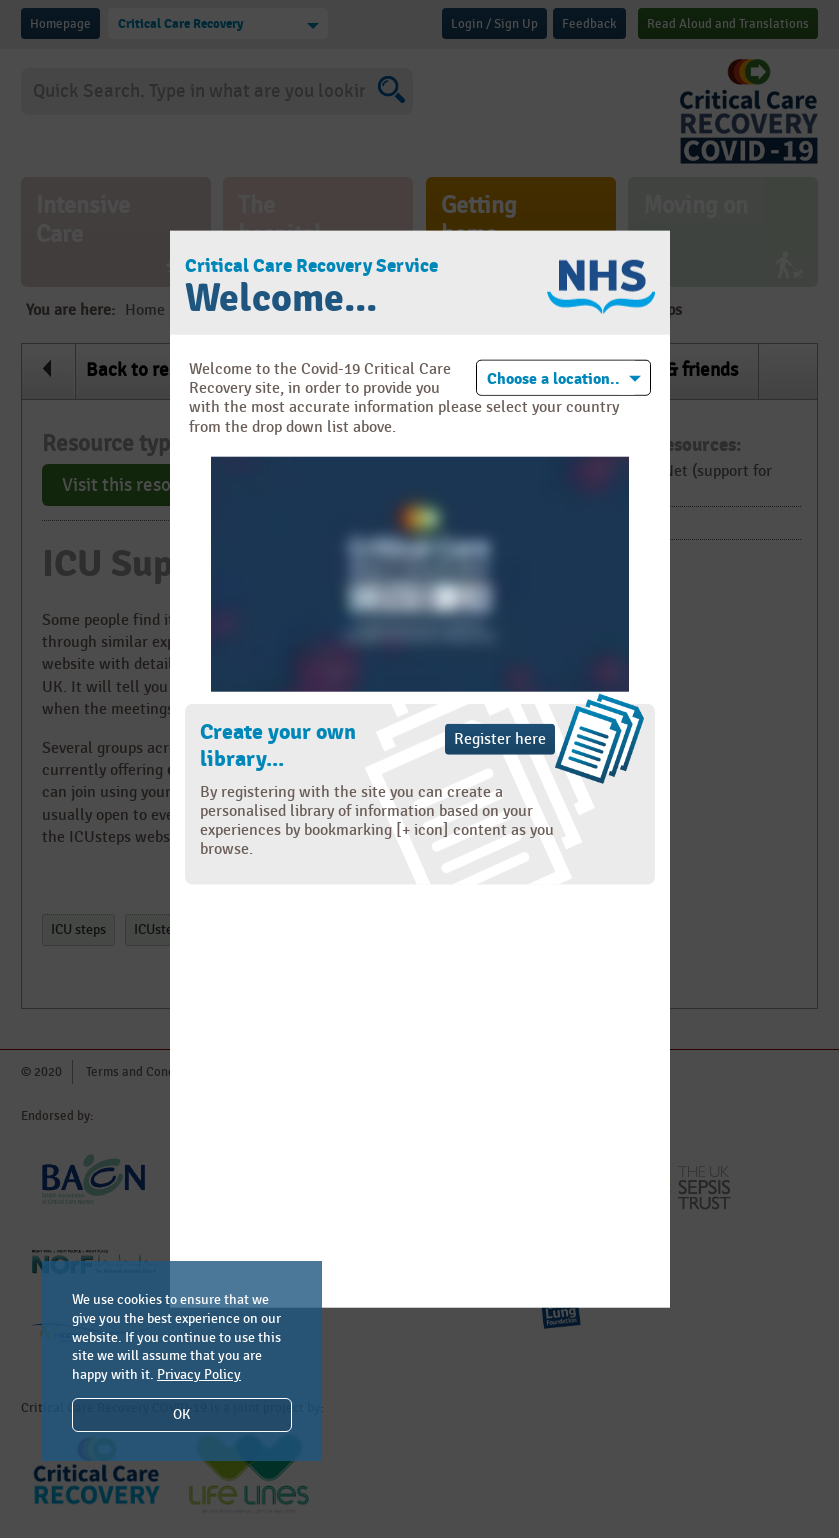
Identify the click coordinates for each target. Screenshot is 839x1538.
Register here (500, 738)
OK (181, 1414)
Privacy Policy (199, 1374)
